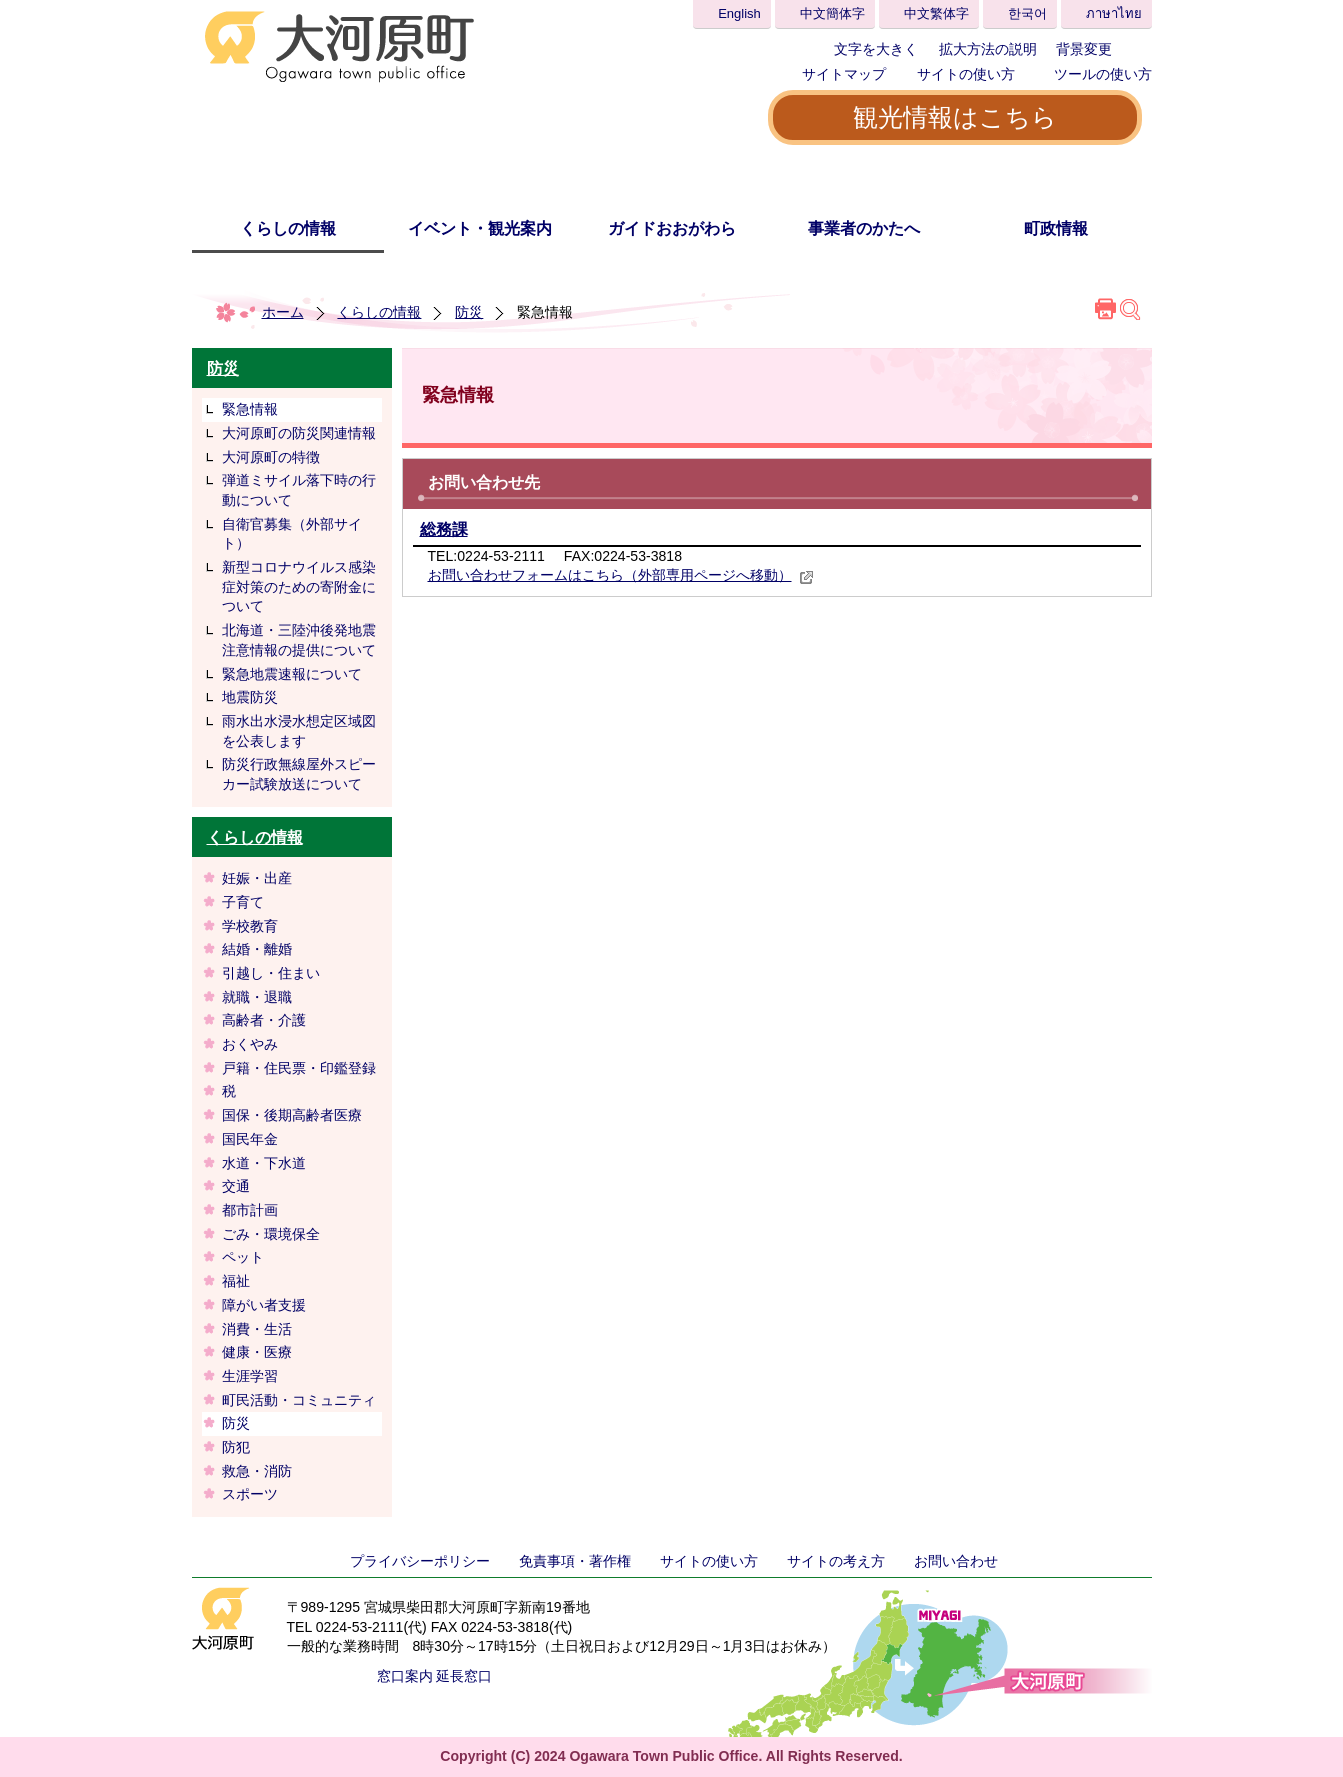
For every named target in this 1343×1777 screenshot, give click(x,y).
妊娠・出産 (257, 878)
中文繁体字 (936, 13)
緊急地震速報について (292, 674)
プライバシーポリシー (420, 1561)
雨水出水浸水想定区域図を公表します (299, 731)
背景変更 (1084, 49)
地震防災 (250, 697)
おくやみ (250, 1044)
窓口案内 (405, 1676)
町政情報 (1056, 228)
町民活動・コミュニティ (299, 1400)
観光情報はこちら (955, 117)
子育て (243, 902)
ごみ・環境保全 (271, 1234)
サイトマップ (844, 74)
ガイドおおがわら (672, 228)
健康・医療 (257, 1352)
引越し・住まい (271, 973)
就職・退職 (257, 997)
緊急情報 (250, 409)
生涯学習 (250, 1376)
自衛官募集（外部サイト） (292, 534)
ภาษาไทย (1114, 13)
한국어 (1027, 13)
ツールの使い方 (1103, 74)
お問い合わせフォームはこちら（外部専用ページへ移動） (621, 575)
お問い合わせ (956, 1561)
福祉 (236, 1281)
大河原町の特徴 (271, 457)
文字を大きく (876, 49)
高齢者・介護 (264, 1020)
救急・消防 (257, 1471)
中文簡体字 (832, 13)
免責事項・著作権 (575, 1561)
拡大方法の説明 (988, 49)
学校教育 (250, 926)
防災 (469, 312)
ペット (243, 1257)
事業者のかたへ (864, 228)
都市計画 (250, 1210)
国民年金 (250, 1139)
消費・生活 (257, 1329)
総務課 (444, 529)
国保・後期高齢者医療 (292, 1115)
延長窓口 (464, 1676)
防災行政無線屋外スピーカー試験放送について (299, 774)
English (739, 13)
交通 (236, 1186)
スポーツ (250, 1494)
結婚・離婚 (257, 949)
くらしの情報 (288, 228)
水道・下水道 (264, 1163)
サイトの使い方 (966, 74)
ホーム (283, 312)
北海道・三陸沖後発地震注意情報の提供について (299, 640)
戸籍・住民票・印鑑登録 (299, 1068)
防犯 (236, 1447)
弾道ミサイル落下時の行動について (299, 490)
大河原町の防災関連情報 (299, 433)
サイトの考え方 (836, 1561)
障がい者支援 (264, 1305)
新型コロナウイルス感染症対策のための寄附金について (299, 586)
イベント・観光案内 (480, 228)
